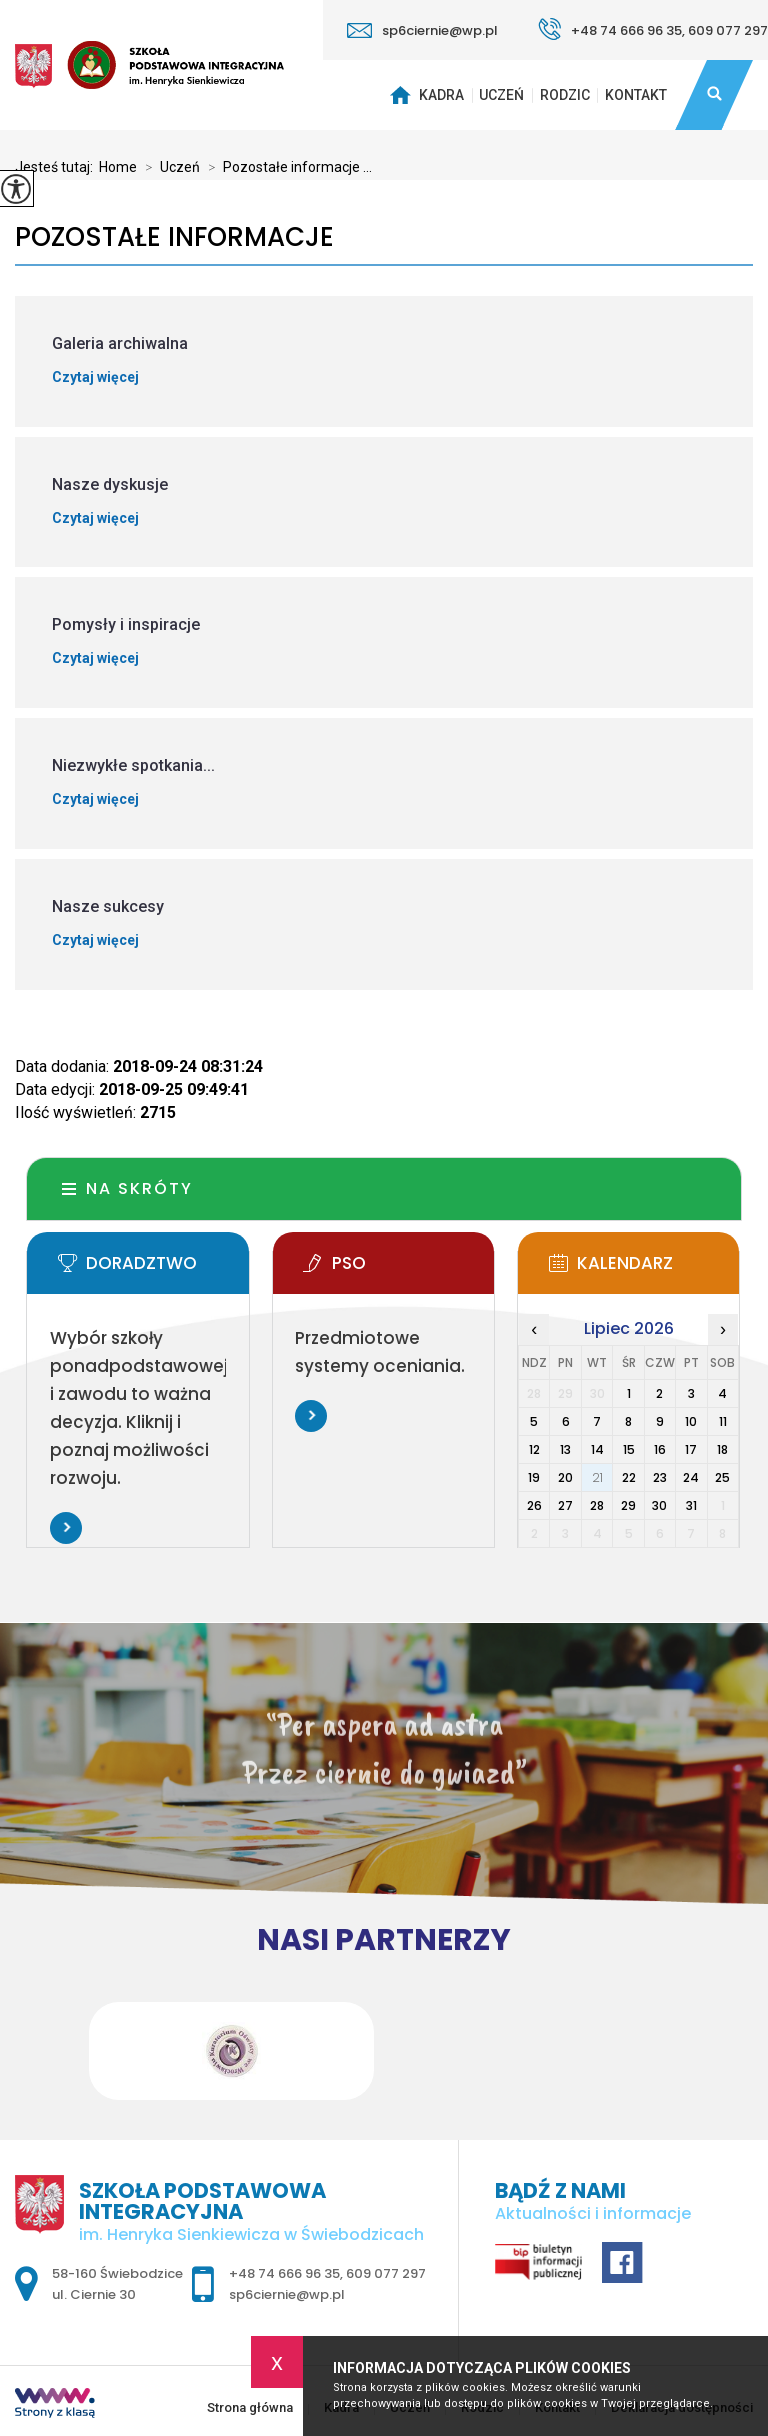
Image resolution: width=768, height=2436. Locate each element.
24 (691, 1477)
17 (691, 1449)
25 (722, 1477)
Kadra (441, 95)
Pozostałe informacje (174, 237)
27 (565, 1505)
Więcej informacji (66, 1528)
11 (723, 1421)
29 (628, 1505)
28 (597, 1505)
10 (691, 1421)
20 (565, 1477)
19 (534, 1477)
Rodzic (565, 95)
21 (597, 1477)
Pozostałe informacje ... (286, 167)
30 (659, 1505)
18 (722, 1449)
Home (118, 167)
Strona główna (397, 95)
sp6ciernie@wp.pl (422, 30)
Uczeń (501, 95)
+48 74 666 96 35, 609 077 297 (653, 29)
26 (534, 1505)
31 (691, 1505)
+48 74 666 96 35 (284, 2273)
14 (597, 1449)
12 (534, 1449)
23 (660, 1477)
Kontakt (636, 95)
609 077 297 (386, 2273)
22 (629, 1477)
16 (660, 1449)
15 (629, 1449)
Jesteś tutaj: (57, 167)
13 (565, 1449)
